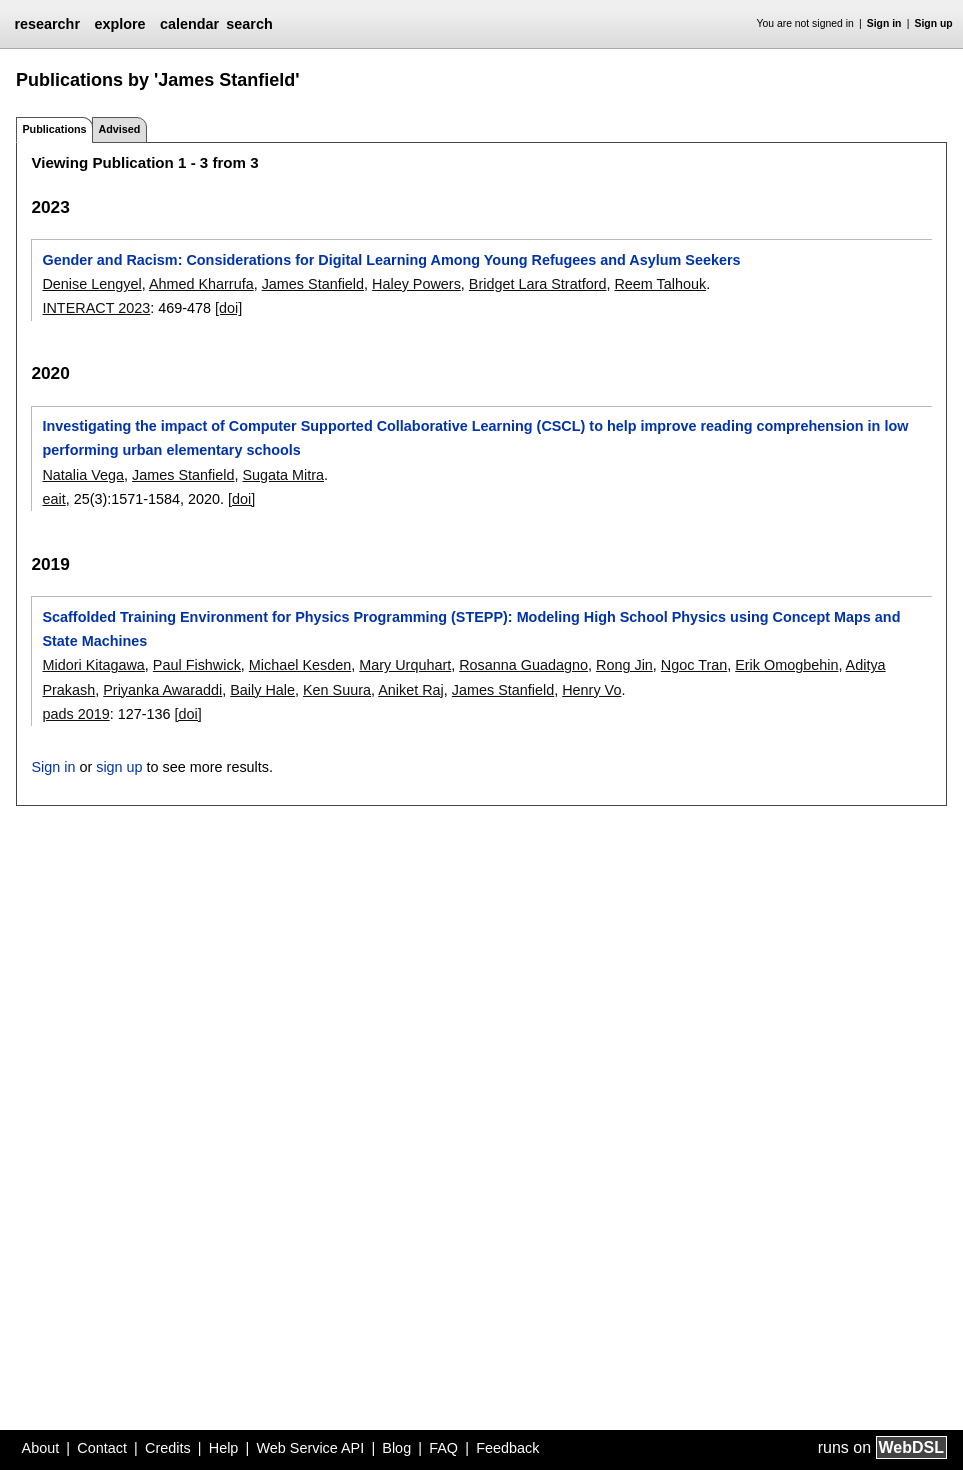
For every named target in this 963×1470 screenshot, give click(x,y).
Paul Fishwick (197, 665)
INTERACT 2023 (96, 308)
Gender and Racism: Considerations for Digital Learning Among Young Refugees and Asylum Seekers (391, 260)
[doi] (228, 308)
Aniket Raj (411, 690)
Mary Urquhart (405, 665)
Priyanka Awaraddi (162, 690)
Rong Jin (624, 665)
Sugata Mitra (283, 475)
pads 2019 (75, 714)
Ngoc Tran (694, 665)
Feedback (507, 1448)
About (41, 1448)
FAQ (443, 1448)
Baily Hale (262, 690)
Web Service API (310, 1448)
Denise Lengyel (91, 284)
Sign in (884, 23)
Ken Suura (337, 690)
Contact (102, 1448)
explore (119, 24)
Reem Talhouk (660, 284)
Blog (396, 1448)
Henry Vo (591, 690)
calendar (189, 24)
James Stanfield (313, 284)
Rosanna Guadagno (523, 665)
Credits (168, 1448)
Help (224, 1448)
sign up (119, 767)
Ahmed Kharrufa (201, 284)
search (249, 24)
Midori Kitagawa (93, 665)
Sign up (934, 23)
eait (53, 499)
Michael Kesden (300, 665)
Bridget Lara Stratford (538, 284)
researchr (47, 24)
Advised (119, 129)
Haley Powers (416, 284)
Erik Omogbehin (786, 665)
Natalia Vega (83, 475)
